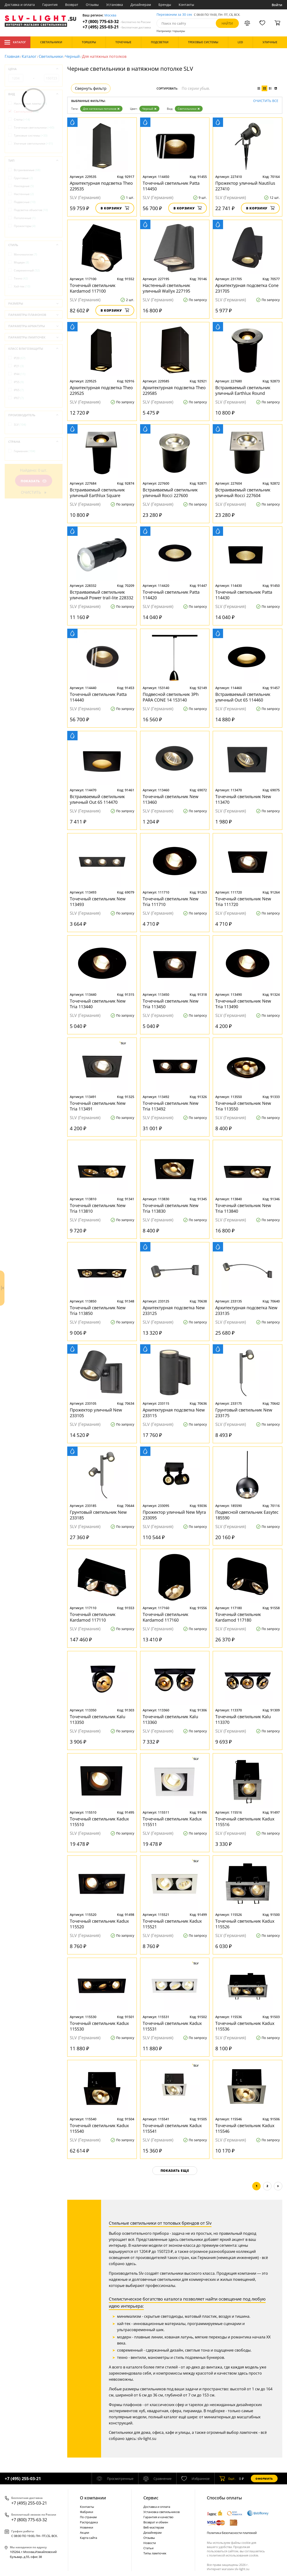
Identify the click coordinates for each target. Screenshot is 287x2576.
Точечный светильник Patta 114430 (243, 594)
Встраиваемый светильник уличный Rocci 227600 (170, 492)
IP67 (19, 398)
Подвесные (24, 202)
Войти (277, 5)
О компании (93, 2498)
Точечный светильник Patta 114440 (98, 697)
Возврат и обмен (155, 2522)
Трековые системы (30, 135)
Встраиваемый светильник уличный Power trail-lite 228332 (101, 594)
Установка (114, 4)
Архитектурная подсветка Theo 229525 (101, 390)
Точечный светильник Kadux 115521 (172, 1923)
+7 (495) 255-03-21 (117, 27)
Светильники (51, 56)
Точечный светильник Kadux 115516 (244, 1821)
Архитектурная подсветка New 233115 (174, 1412)
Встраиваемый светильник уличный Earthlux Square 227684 (97, 492)
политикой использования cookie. (234, 2555)
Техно (21, 278)
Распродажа (89, 2522)
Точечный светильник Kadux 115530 (99, 2026)
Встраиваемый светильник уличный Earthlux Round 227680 (242, 390)
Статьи (148, 2548)
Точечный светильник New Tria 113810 (98, 1208)
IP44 (19, 374)
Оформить (264, 2478)
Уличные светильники (33, 143)
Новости (149, 2543)
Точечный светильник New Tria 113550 (243, 1106)
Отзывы (92, 4)
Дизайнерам (140, 4)
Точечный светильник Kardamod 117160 (165, 1617)
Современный (27, 270)
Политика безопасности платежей (232, 2533)
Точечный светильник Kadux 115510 (99, 1821)
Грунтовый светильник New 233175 (243, 1412)
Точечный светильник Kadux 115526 (244, 1923)
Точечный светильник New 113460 (170, 799)
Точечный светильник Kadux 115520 (99, 1923)
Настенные (24, 194)
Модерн (21, 262)
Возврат (71, 4)
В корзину (115, 208)
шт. (227, 2478)
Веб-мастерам (153, 2527)
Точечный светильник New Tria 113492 (170, 1106)
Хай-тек (22, 286)
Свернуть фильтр (90, 88)
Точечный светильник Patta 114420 (171, 594)
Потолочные (24, 218)
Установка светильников (161, 2512)
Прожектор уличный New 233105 (96, 1412)
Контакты (186, 4)
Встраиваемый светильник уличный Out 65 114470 (97, 799)
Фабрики (86, 2512)
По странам (88, 2517)
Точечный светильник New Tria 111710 (170, 901)
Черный (72, 56)
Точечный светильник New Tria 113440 (98, 1003)
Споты (22, 120)
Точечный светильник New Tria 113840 (243, 1208)
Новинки (86, 2527)
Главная (12, 56)
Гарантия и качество (158, 2517)
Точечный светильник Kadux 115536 (244, 2026)
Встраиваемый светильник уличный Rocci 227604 (242, 492)
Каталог (15, 42)
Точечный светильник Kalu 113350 (97, 1719)
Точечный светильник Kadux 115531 (172, 2026)
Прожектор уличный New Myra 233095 (174, 1515)
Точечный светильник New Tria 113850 (98, 1310)
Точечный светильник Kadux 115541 (172, 2128)
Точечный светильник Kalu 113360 (170, 1719)
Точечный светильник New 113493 (98, 901)
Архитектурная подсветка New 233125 (174, 1310)
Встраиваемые (27, 170)
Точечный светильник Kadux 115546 (244, 2128)
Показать (34, 481)
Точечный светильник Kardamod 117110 (92, 1617)
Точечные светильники (34, 127)
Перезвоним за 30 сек (174, 15)
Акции (84, 2532)
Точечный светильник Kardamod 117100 (92, 288)
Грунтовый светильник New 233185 (98, 1515)
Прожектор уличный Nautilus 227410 (245, 186)
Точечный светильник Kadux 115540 (99, 2128)
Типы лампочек (154, 2553)
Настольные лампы (30, 104)
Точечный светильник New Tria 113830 (170, 1208)
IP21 (19, 366)
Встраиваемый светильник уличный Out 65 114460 (242, 697)
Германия (24, 451)
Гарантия (50, 4)
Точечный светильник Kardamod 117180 (238, 1617)
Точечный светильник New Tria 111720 (243, 901)
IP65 (19, 390)
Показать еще (175, 2170)
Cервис (150, 2498)
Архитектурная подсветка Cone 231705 (247, 288)
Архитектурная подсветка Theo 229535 (101, 186)
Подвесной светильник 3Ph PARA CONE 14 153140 (171, 697)
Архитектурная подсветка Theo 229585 (174, 390)
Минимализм (25, 254)
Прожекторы (24, 226)
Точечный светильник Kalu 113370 (243, 1719)
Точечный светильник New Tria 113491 (98, 1106)
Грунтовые (23, 178)
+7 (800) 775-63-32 (117, 21)
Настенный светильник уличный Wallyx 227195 (166, 288)
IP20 (19, 358)
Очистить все (265, 101)
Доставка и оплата (20, 4)
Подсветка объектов (31, 210)
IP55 (19, 382)
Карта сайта (88, 2538)
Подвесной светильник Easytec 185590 (247, 1515)
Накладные (24, 186)
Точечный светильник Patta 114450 (171, 186)
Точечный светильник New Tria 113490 (243, 1003)
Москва (110, 15)
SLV (20, 425)
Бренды (164, 4)
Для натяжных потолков (101, 109)
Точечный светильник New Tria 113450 (170, 1003)
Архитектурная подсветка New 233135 (246, 1310)
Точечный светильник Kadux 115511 (172, 1821)
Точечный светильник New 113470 (243, 799)
